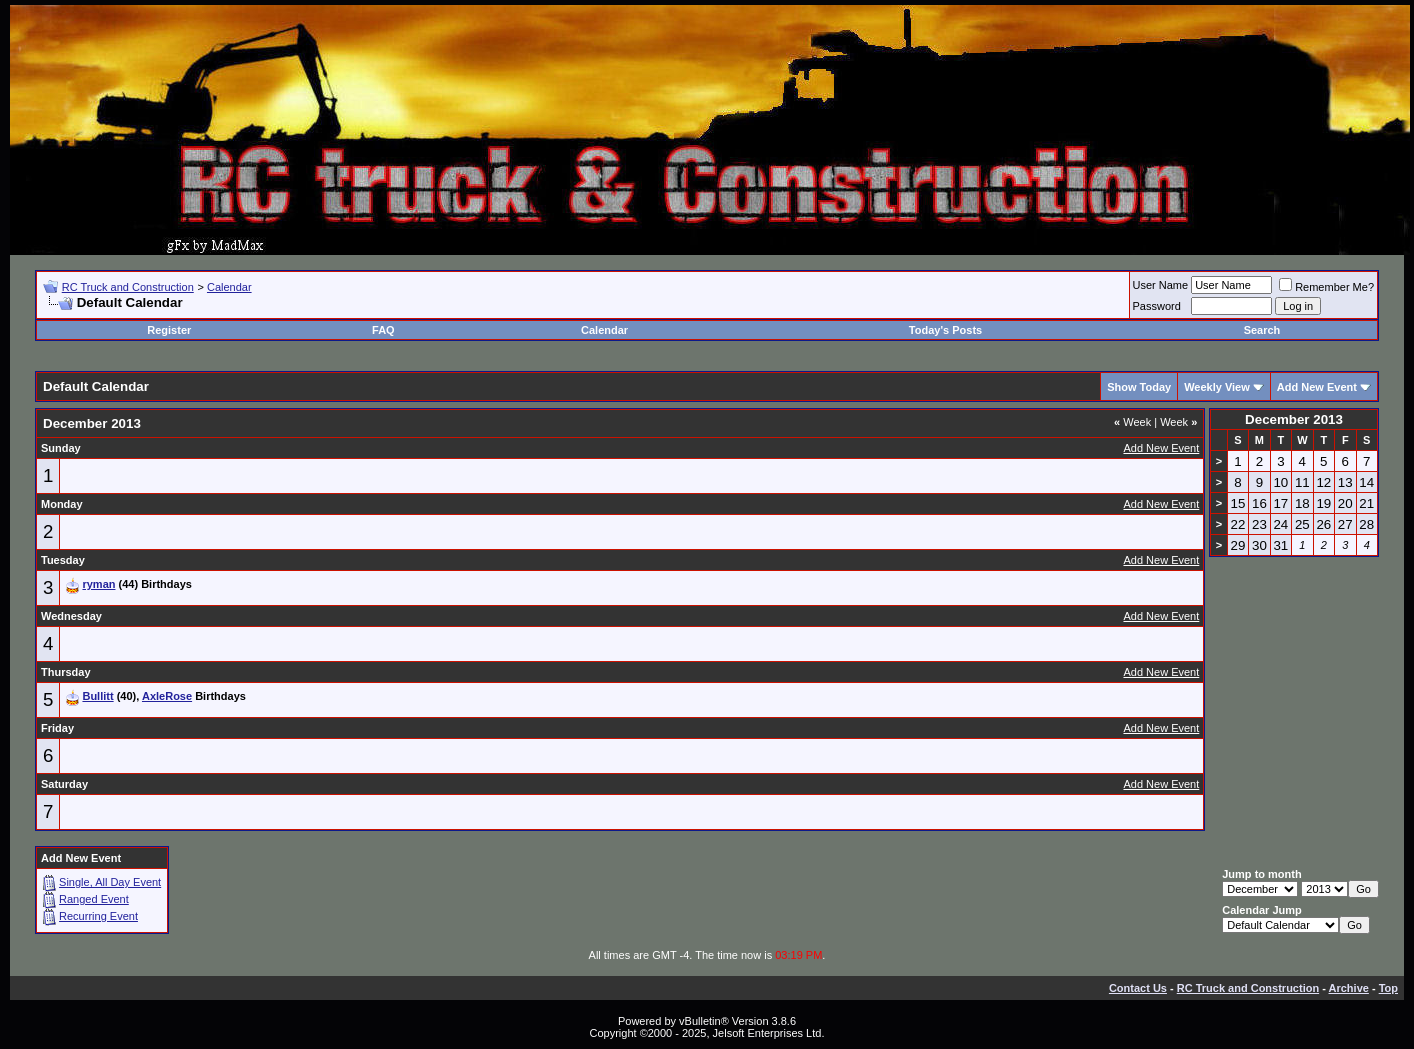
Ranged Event (94, 899)
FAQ (383, 330)
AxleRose (167, 696)
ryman (98, 584)
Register (169, 330)
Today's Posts (945, 330)
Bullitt (97, 696)
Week (1132, 422)
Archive (1349, 988)
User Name (1161, 285)
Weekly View (1217, 387)
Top (1388, 988)
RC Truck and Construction (128, 287)
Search (1262, 330)
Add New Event (1317, 387)
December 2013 (1294, 419)
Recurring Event (98, 916)
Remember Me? (1326, 287)
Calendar (229, 287)
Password (1157, 306)
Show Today (1139, 387)
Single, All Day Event (110, 882)
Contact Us (1138, 988)
